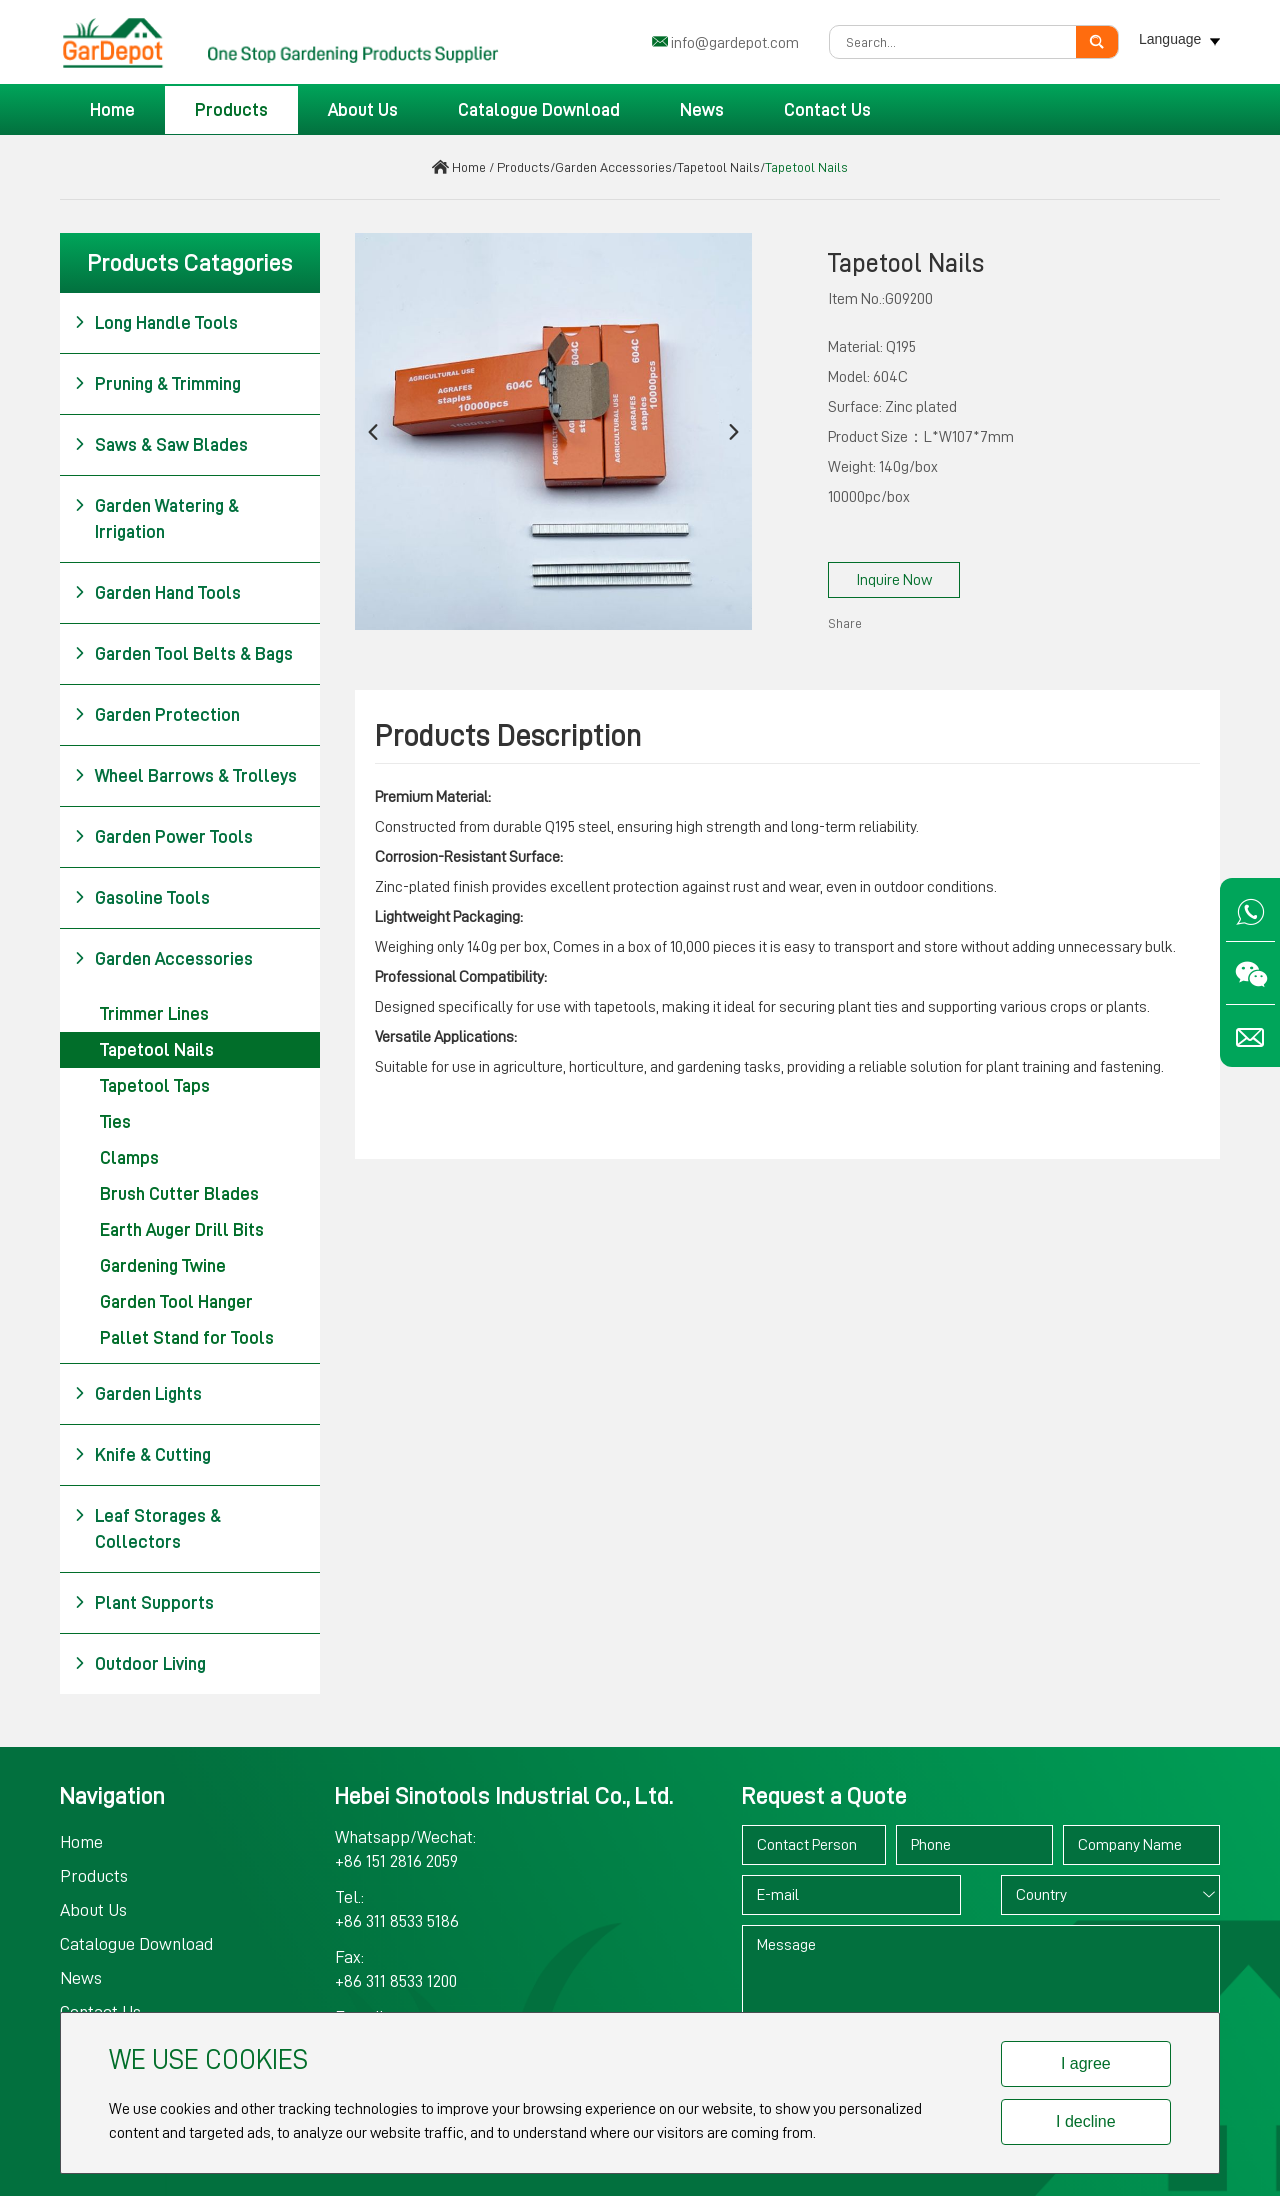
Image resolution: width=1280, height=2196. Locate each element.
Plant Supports (144, 1603)
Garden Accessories (613, 167)
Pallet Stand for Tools (187, 1338)
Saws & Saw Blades (161, 445)
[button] (373, 431)
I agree (1086, 2063)
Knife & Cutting (142, 1455)
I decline (1086, 2121)
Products (231, 110)
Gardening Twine (163, 1266)
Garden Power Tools (163, 837)
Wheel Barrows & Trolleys (185, 776)
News (702, 110)
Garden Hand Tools (157, 593)
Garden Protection (157, 715)
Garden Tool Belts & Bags (183, 654)
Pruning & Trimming (157, 384)
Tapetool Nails (718, 167)
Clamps (129, 1158)
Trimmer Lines (154, 1014)
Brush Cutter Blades (179, 1194)
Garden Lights (138, 1394)
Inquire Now (894, 580)
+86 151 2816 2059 (396, 1861)
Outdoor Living (140, 1664)
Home (112, 110)
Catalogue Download (539, 110)
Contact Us (827, 110)
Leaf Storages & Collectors (147, 1527)
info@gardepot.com (735, 43)
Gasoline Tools (142, 898)
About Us (363, 110)
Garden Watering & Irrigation (156, 517)
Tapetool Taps (155, 1086)
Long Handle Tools (156, 323)
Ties (115, 1122)
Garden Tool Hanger (176, 1302)
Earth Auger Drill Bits (182, 1230)
